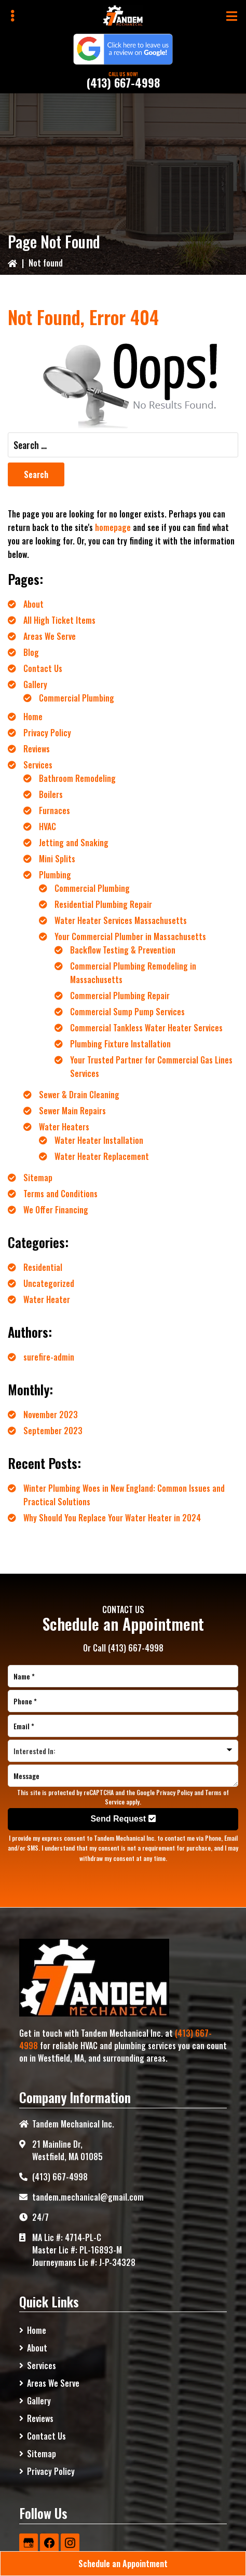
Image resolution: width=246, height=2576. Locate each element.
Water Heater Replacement (101, 1156)
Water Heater (46, 1299)
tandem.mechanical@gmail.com (88, 2197)
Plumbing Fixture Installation (120, 1044)
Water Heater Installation (98, 1140)
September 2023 (53, 1430)
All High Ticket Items (59, 620)
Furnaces (54, 810)
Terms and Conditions (60, 1193)
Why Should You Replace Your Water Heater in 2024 (112, 1517)
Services (37, 765)
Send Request (122, 1818)
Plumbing (55, 875)
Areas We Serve (49, 636)
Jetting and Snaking (73, 842)
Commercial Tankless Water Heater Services (146, 1027)
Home (33, 716)
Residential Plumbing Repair (103, 904)
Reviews (36, 749)
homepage (113, 527)
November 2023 (50, 1414)
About (33, 604)
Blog (31, 652)
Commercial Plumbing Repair (120, 995)
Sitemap (37, 1177)
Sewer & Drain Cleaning (79, 1094)
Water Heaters (64, 1127)
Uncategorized (48, 1283)
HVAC (47, 826)
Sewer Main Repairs (72, 1110)
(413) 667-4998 (123, 82)
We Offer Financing (55, 1209)
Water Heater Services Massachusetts (120, 920)
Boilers (51, 794)
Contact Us (42, 668)
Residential (42, 1267)
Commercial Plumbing (76, 698)
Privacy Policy (47, 732)
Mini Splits (57, 858)
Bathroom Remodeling (77, 778)
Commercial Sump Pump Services (127, 1011)
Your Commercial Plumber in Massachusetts (130, 936)
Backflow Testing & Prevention (122, 950)
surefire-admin (48, 1357)
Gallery (35, 684)
